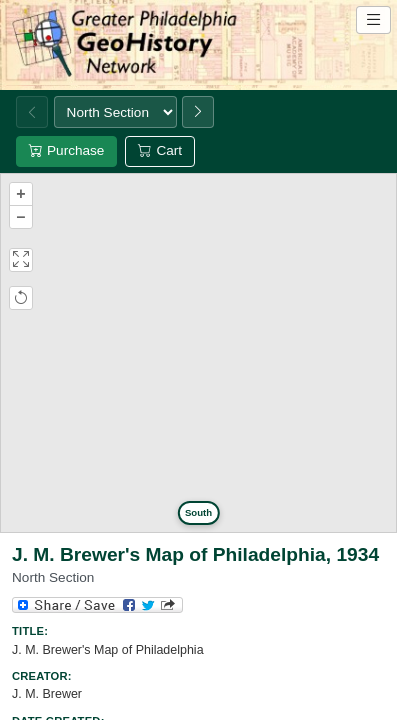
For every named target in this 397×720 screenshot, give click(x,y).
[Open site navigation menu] (373, 20)
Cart (160, 150)
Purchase (66, 150)
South (198, 512)
